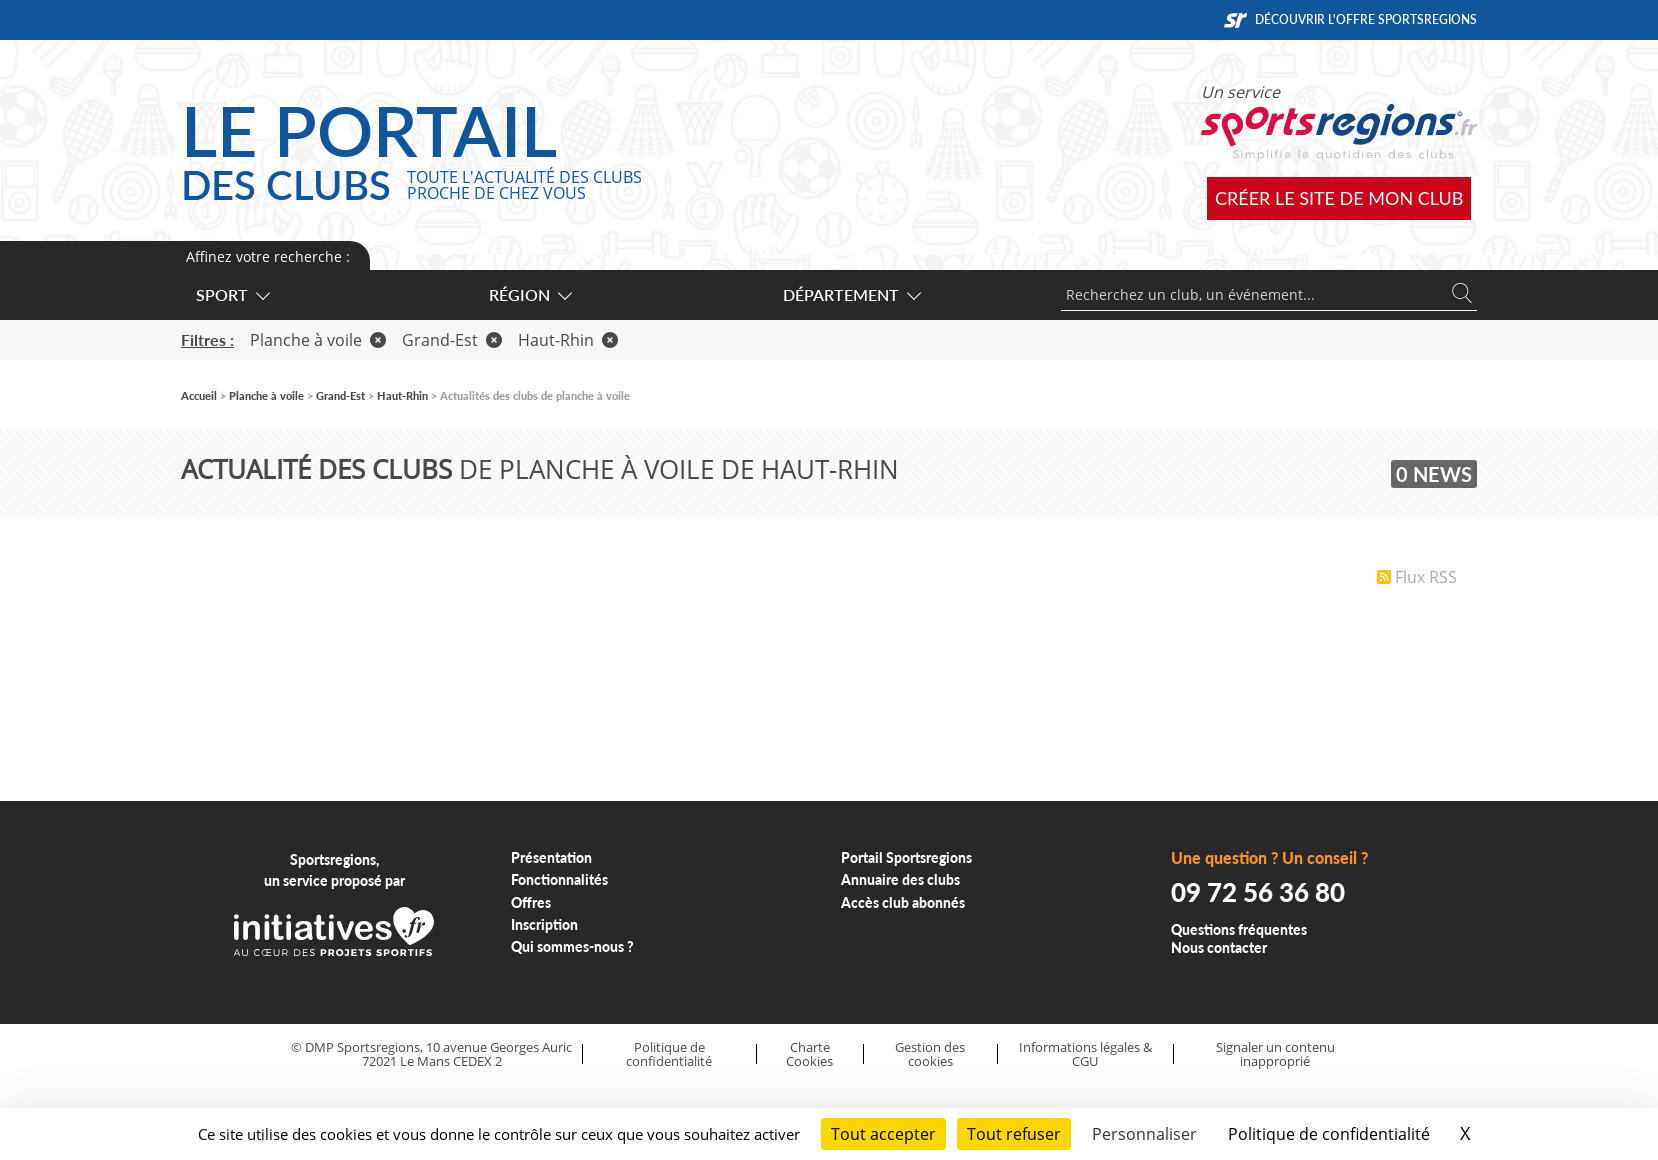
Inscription (544, 924)
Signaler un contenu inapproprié (1275, 1054)
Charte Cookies (809, 1054)
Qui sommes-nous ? (572, 946)
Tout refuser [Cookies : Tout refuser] (1014, 1134)
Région (529, 294)
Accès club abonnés (903, 902)
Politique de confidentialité (669, 1054)
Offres (531, 902)
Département (851, 294)
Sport (232, 294)
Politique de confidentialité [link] (1329, 1134)
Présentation (551, 857)
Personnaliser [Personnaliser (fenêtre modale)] (1144, 1134)
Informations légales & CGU (1085, 1054)
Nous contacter (1219, 947)
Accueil (199, 395)
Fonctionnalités (559, 879)
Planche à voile (318, 340)
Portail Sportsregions (906, 857)
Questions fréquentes (1239, 929)
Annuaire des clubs (900, 879)
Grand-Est (452, 340)
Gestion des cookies (930, 1054)
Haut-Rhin (568, 340)
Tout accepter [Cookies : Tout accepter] (883, 1134)
